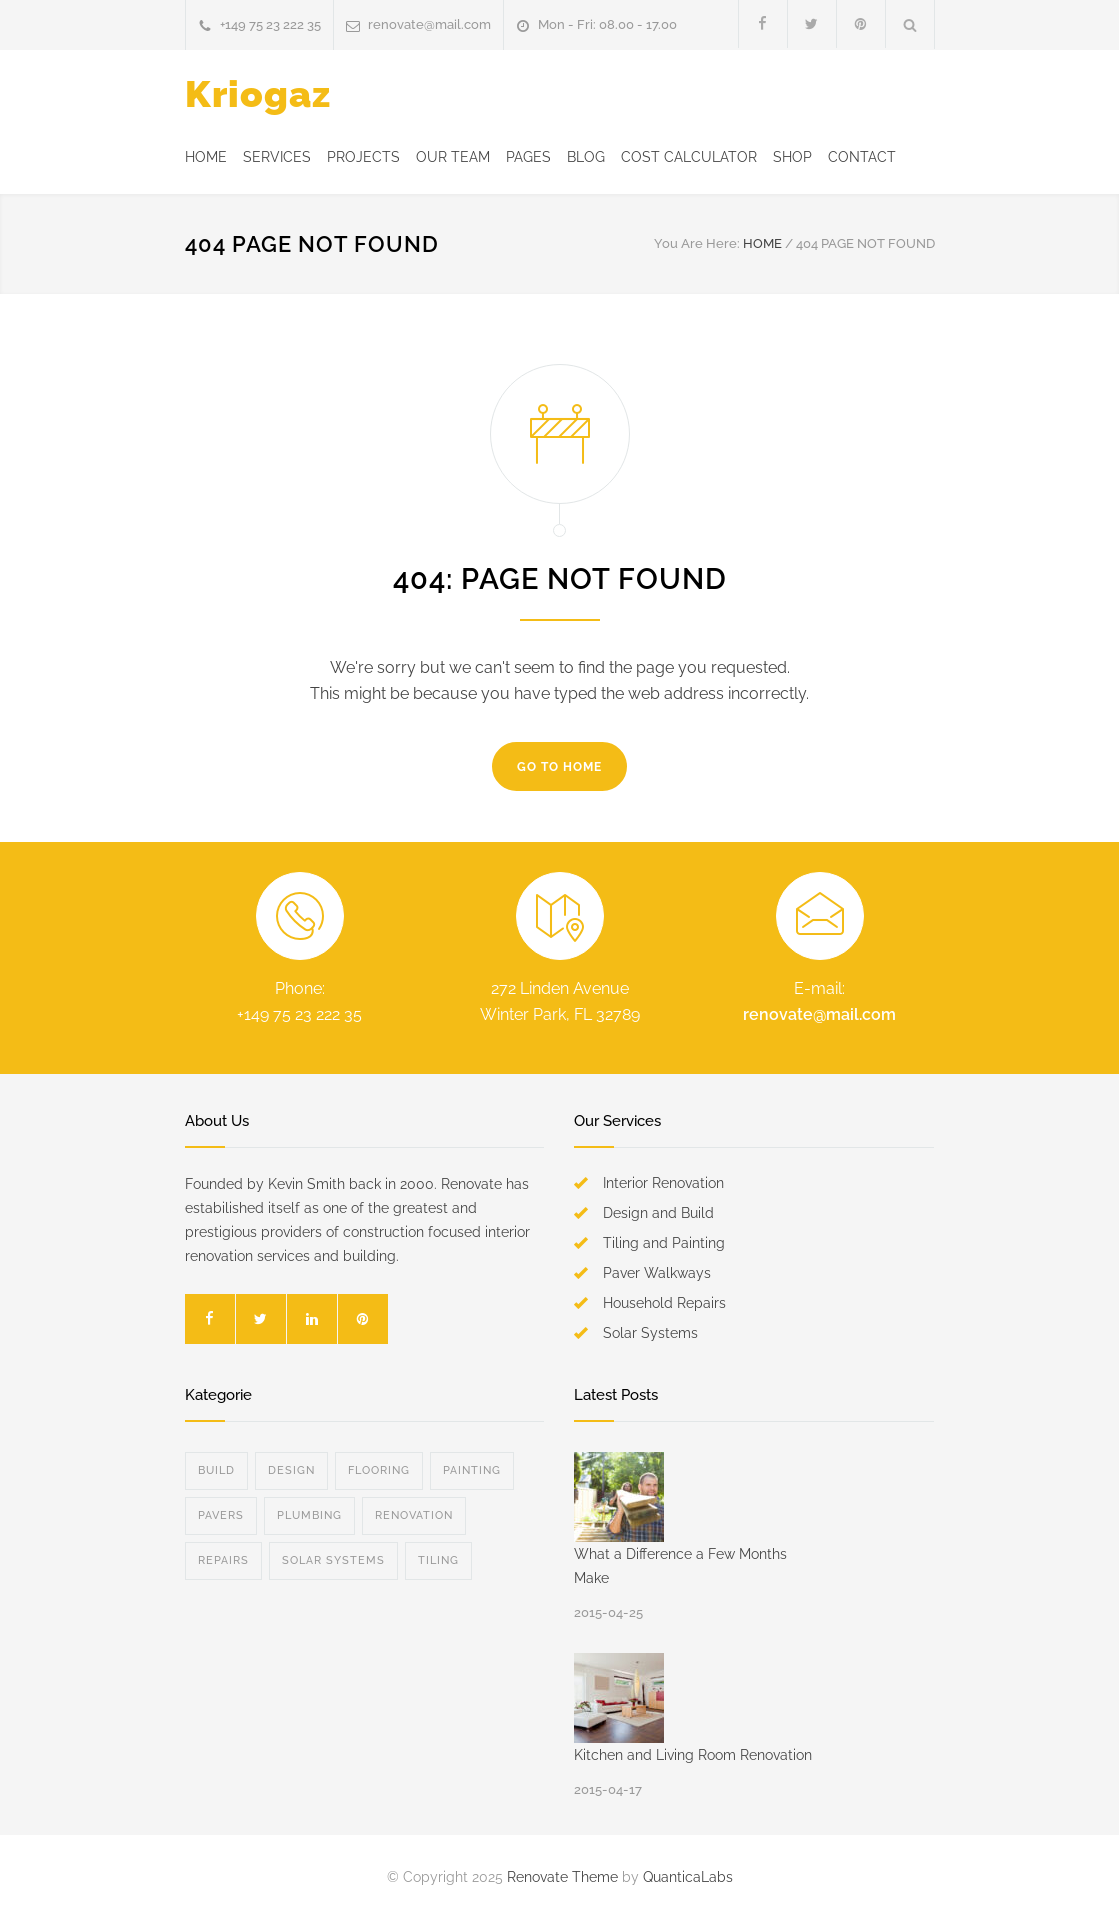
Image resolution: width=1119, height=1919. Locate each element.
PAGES (528, 157)
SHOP (792, 157)
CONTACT (862, 157)
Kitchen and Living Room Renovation (693, 1755)
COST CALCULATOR (689, 157)
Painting (472, 1470)
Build (216, 1470)
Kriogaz (258, 94)
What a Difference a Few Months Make (680, 1566)
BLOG (586, 157)
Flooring (379, 1470)
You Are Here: (697, 243)
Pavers (221, 1515)
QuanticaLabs (688, 1877)
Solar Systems (333, 1560)
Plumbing (309, 1515)
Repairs (223, 1560)
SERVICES (277, 157)
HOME (206, 157)
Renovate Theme (562, 1877)
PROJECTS (363, 157)
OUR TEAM (453, 157)
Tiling (438, 1560)
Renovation (414, 1515)
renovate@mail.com (429, 24)
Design (291, 1470)
